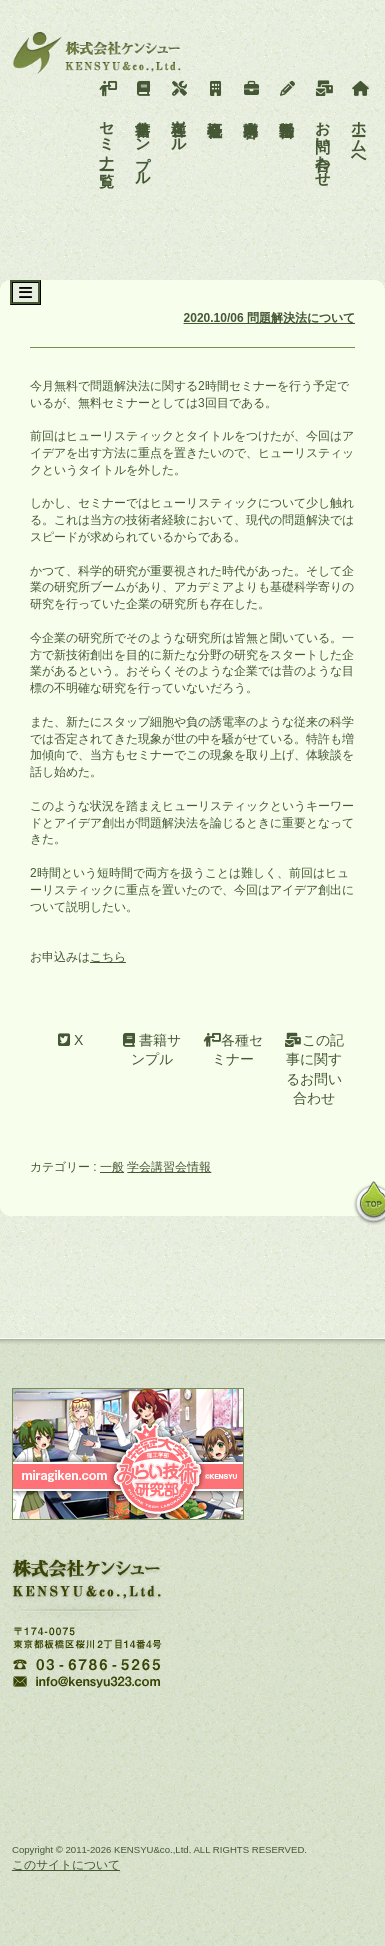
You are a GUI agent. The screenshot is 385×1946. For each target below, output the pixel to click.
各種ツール (179, 112)
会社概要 (215, 95)
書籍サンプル (143, 129)
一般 (112, 1167)
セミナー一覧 (107, 120)
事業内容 (251, 95)
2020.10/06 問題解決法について (269, 318)
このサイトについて (66, 1865)
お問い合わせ (323, 129)
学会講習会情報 (169, 1167)
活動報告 (287, 95)
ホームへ (359, 120)
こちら (108, 957)
